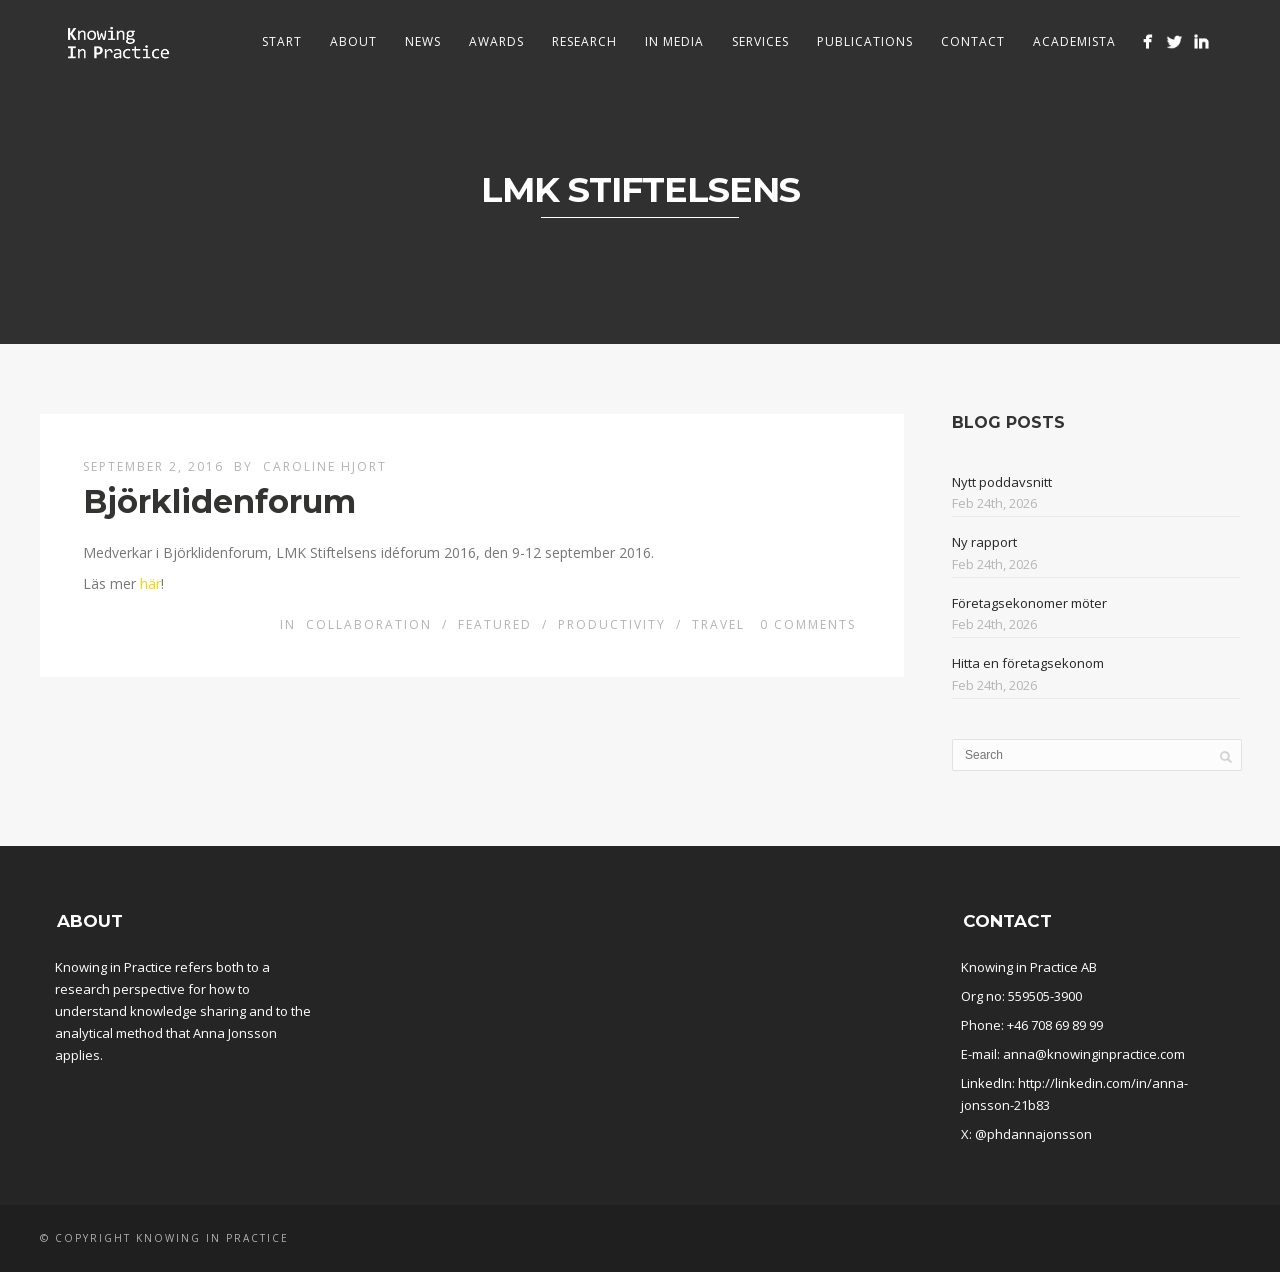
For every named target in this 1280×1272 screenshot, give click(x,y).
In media (674, 41)
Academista (1074, 41)
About (353, 41)
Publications (865, 41)
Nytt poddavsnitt (1002, 482)
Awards (496, 41)
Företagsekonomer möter (1029, 603)
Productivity (612, 624)
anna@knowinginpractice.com (1094, 1054)
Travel (718, 624)
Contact (973, 41)
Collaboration (369, 624)
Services (760, 41)
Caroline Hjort (325, 466)
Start (282, 41)
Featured (495, 624)
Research (584, 41)
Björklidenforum (219, 501)
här (150, 583)
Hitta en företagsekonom (1028, 663)
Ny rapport (984, 542)
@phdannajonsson (1033, 1134)
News (423, 41)
